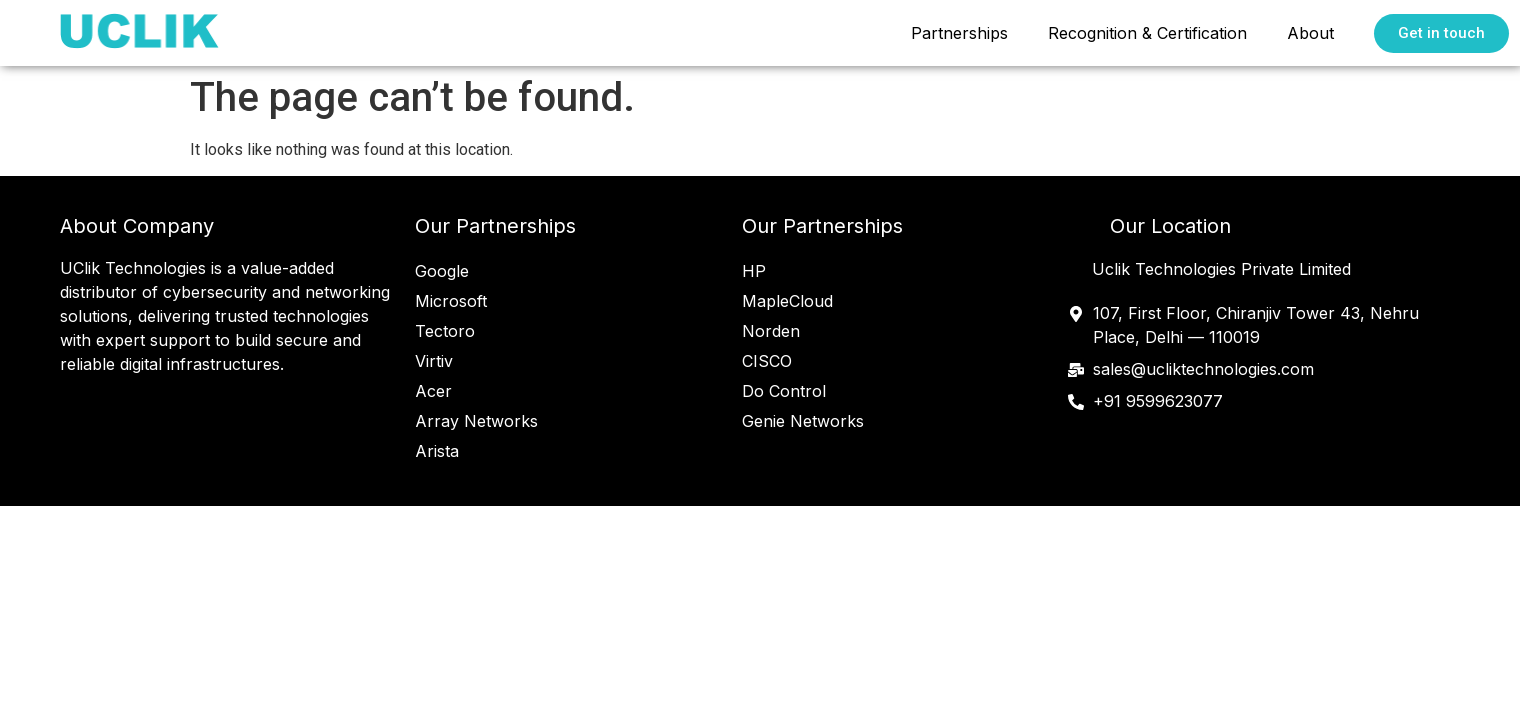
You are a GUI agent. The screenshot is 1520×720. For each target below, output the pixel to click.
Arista (437, 451)
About (1310, 33)
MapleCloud (787, 301)
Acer (433, 391)
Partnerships (959, 33)
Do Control (784, 391)
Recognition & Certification (1147, 33)
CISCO (767, 361)
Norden (771, 331)
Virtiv (434, 361)
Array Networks (476, 421)
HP (754, 271)
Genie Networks (803, 421)
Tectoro (445, 331)
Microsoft (451, 301)
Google (442, 271)
